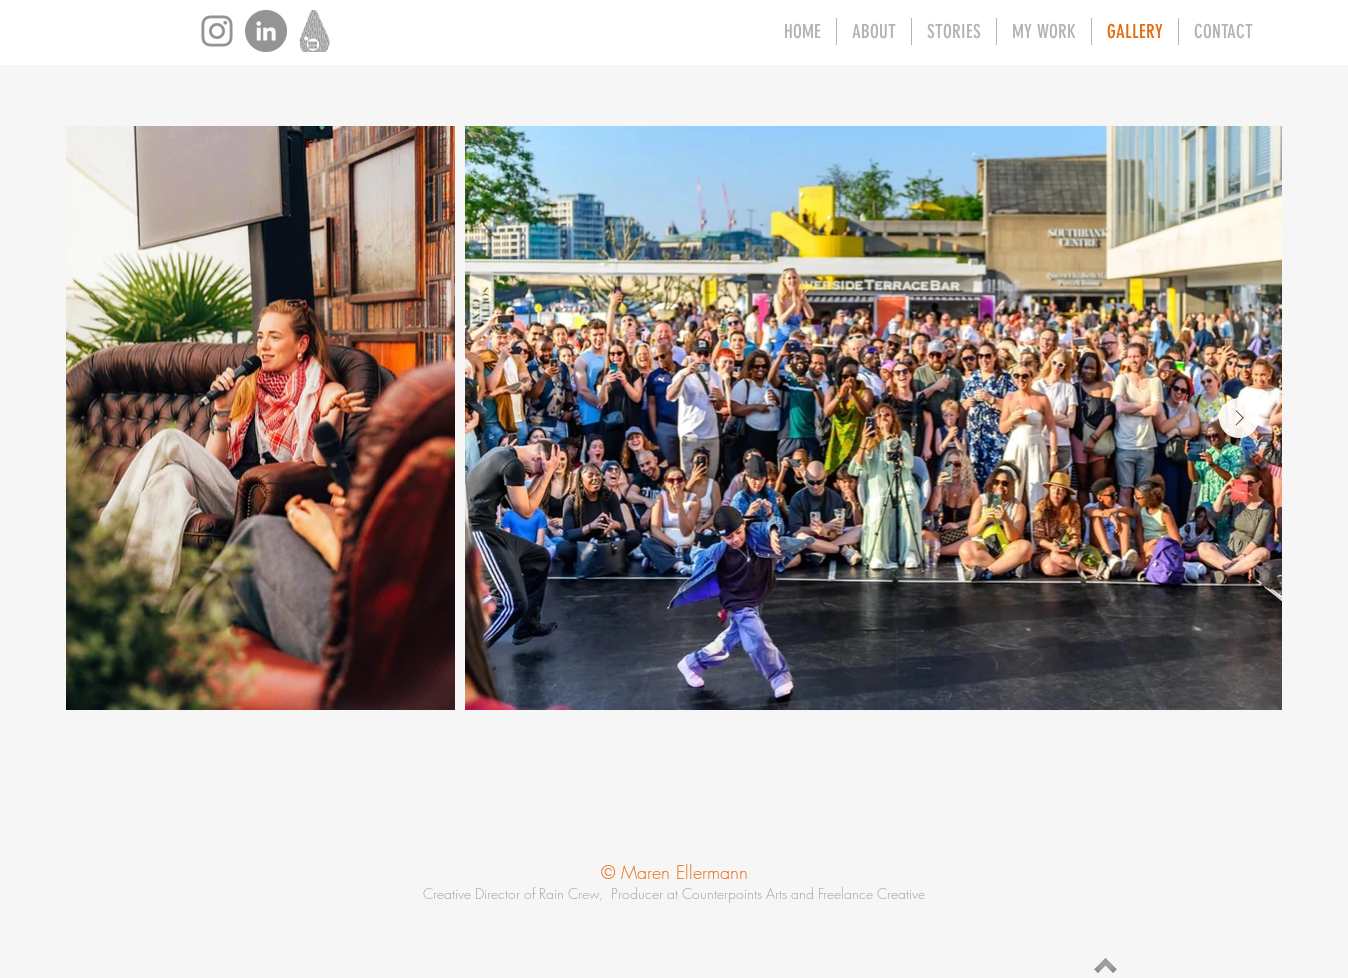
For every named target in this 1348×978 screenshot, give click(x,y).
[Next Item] (1239, 418)
